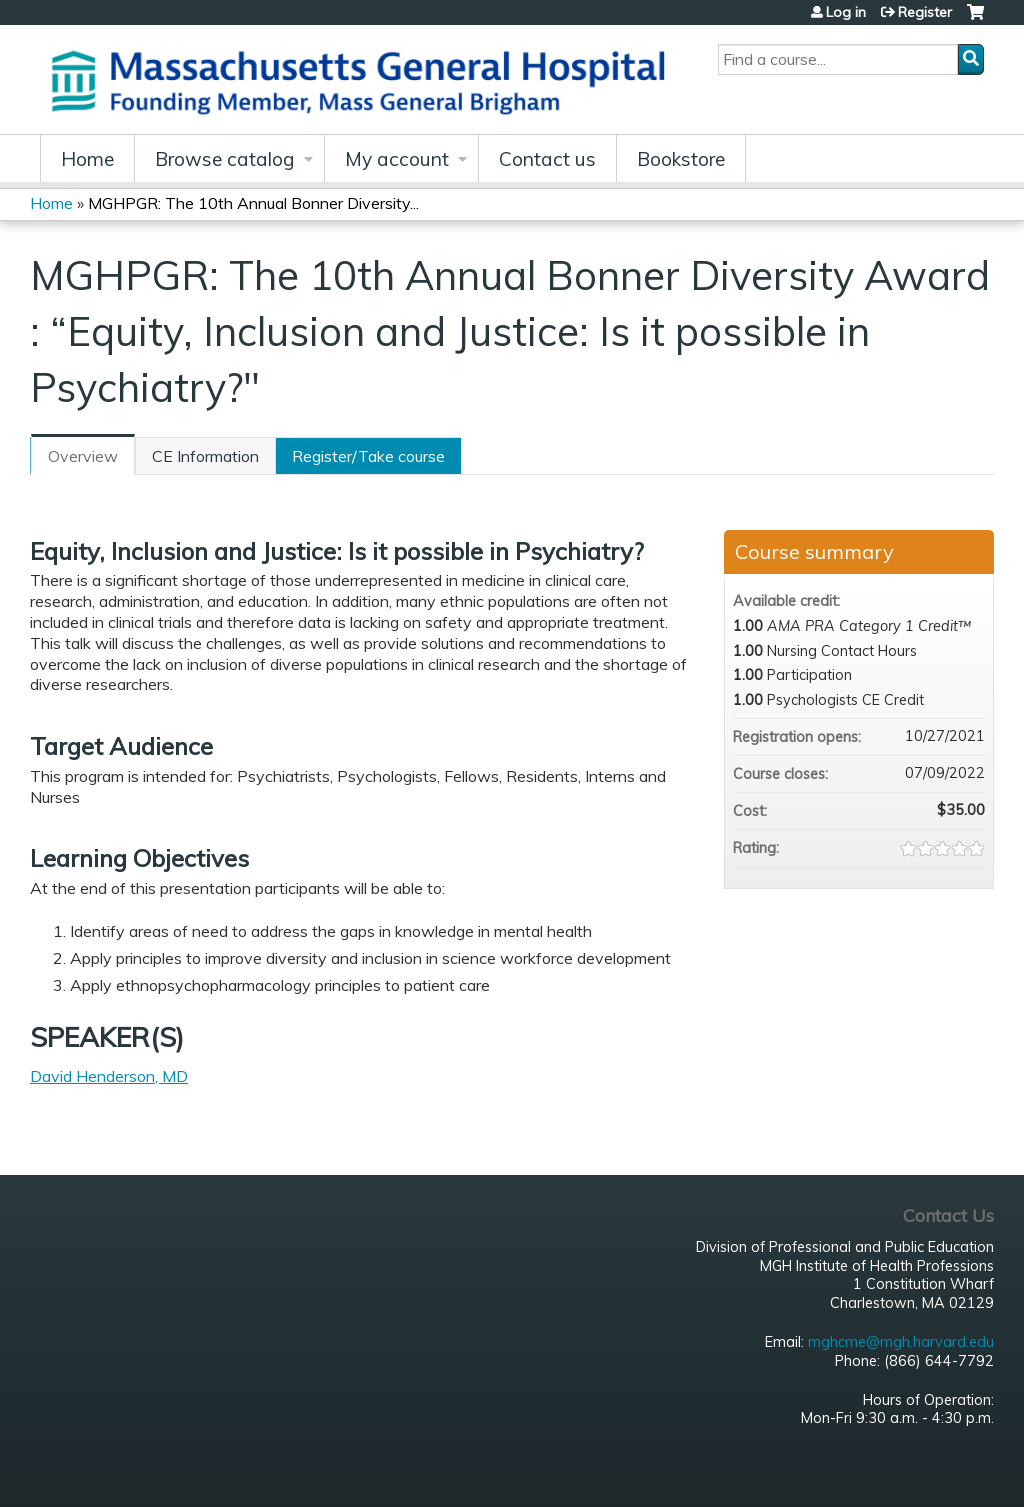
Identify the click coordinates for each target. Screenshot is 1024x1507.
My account (397, 159)
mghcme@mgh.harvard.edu (901, 1342)
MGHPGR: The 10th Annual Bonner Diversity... (253, 203)
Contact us (547, 159)
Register (925, 12)
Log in (846, 12)
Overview (83, 456)
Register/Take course (368, 456)
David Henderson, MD (109, 1076)
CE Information (205, 456)
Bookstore (681, 159)
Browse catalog (225, 159)
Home (87, 159)
